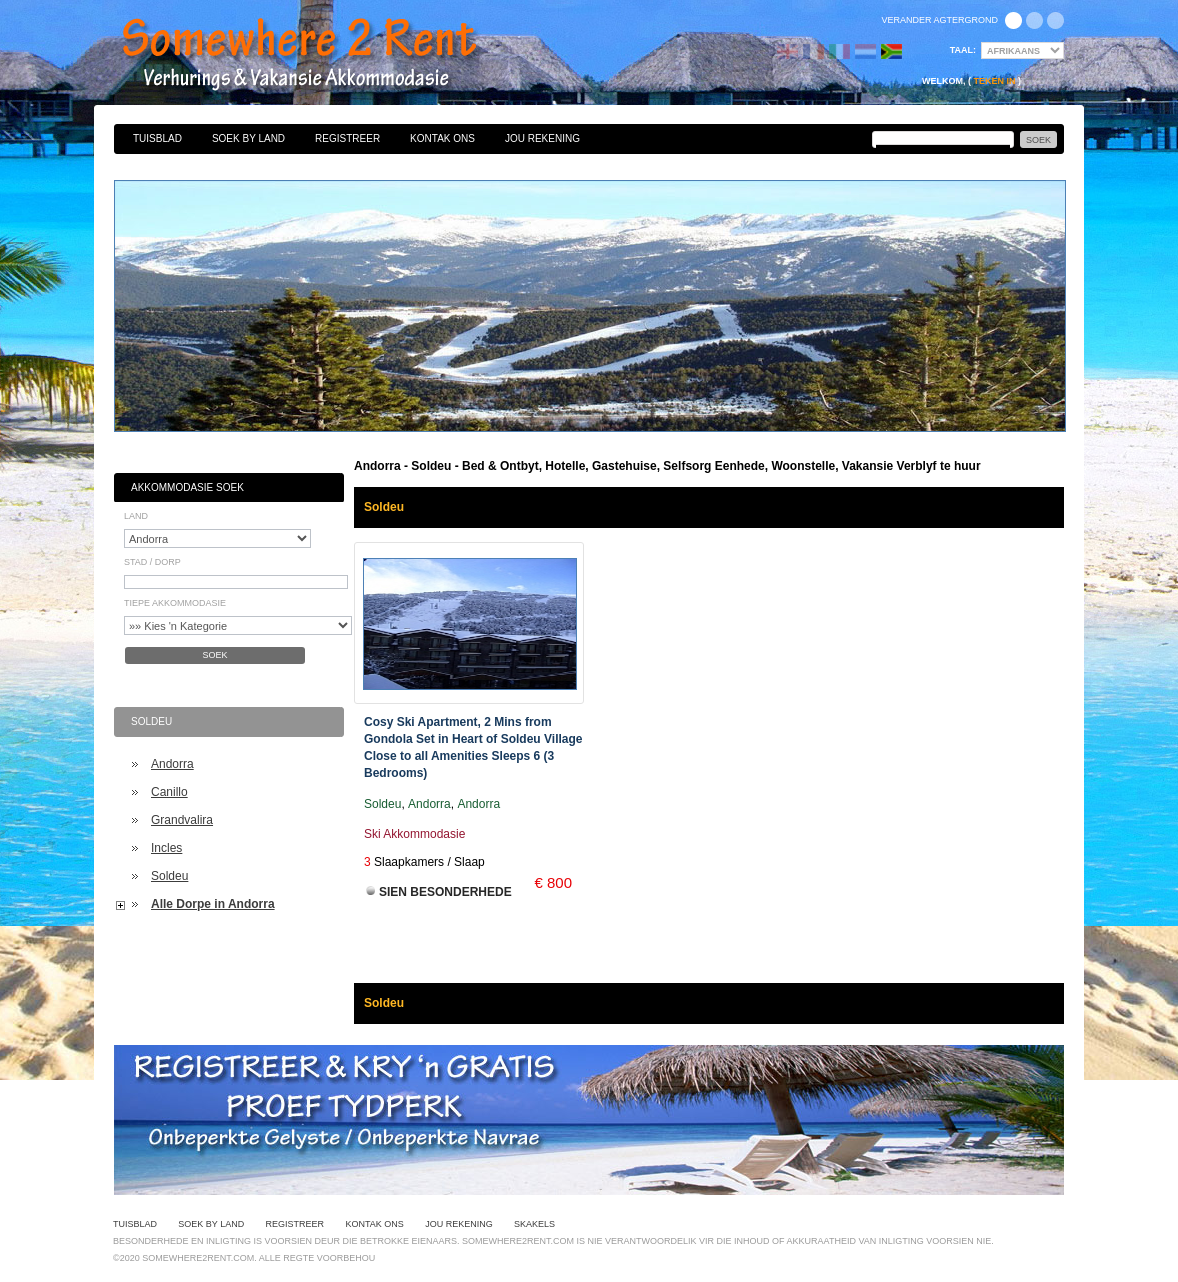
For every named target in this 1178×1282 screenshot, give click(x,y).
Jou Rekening (542, 138)
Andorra (172, 764)
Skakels (534, 1224)
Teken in (994, 81)
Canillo (169, 792)
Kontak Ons (442, 138)
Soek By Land (248, 138)
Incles (166, 848)
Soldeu (169, 876)
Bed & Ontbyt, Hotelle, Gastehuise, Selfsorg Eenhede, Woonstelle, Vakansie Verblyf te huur (321, 55)
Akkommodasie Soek (187, 487)
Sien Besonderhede (445, 892)
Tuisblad (157, 138)
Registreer (347, 138)
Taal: (963, 50)
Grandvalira (182, 820)
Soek (214, 655)
